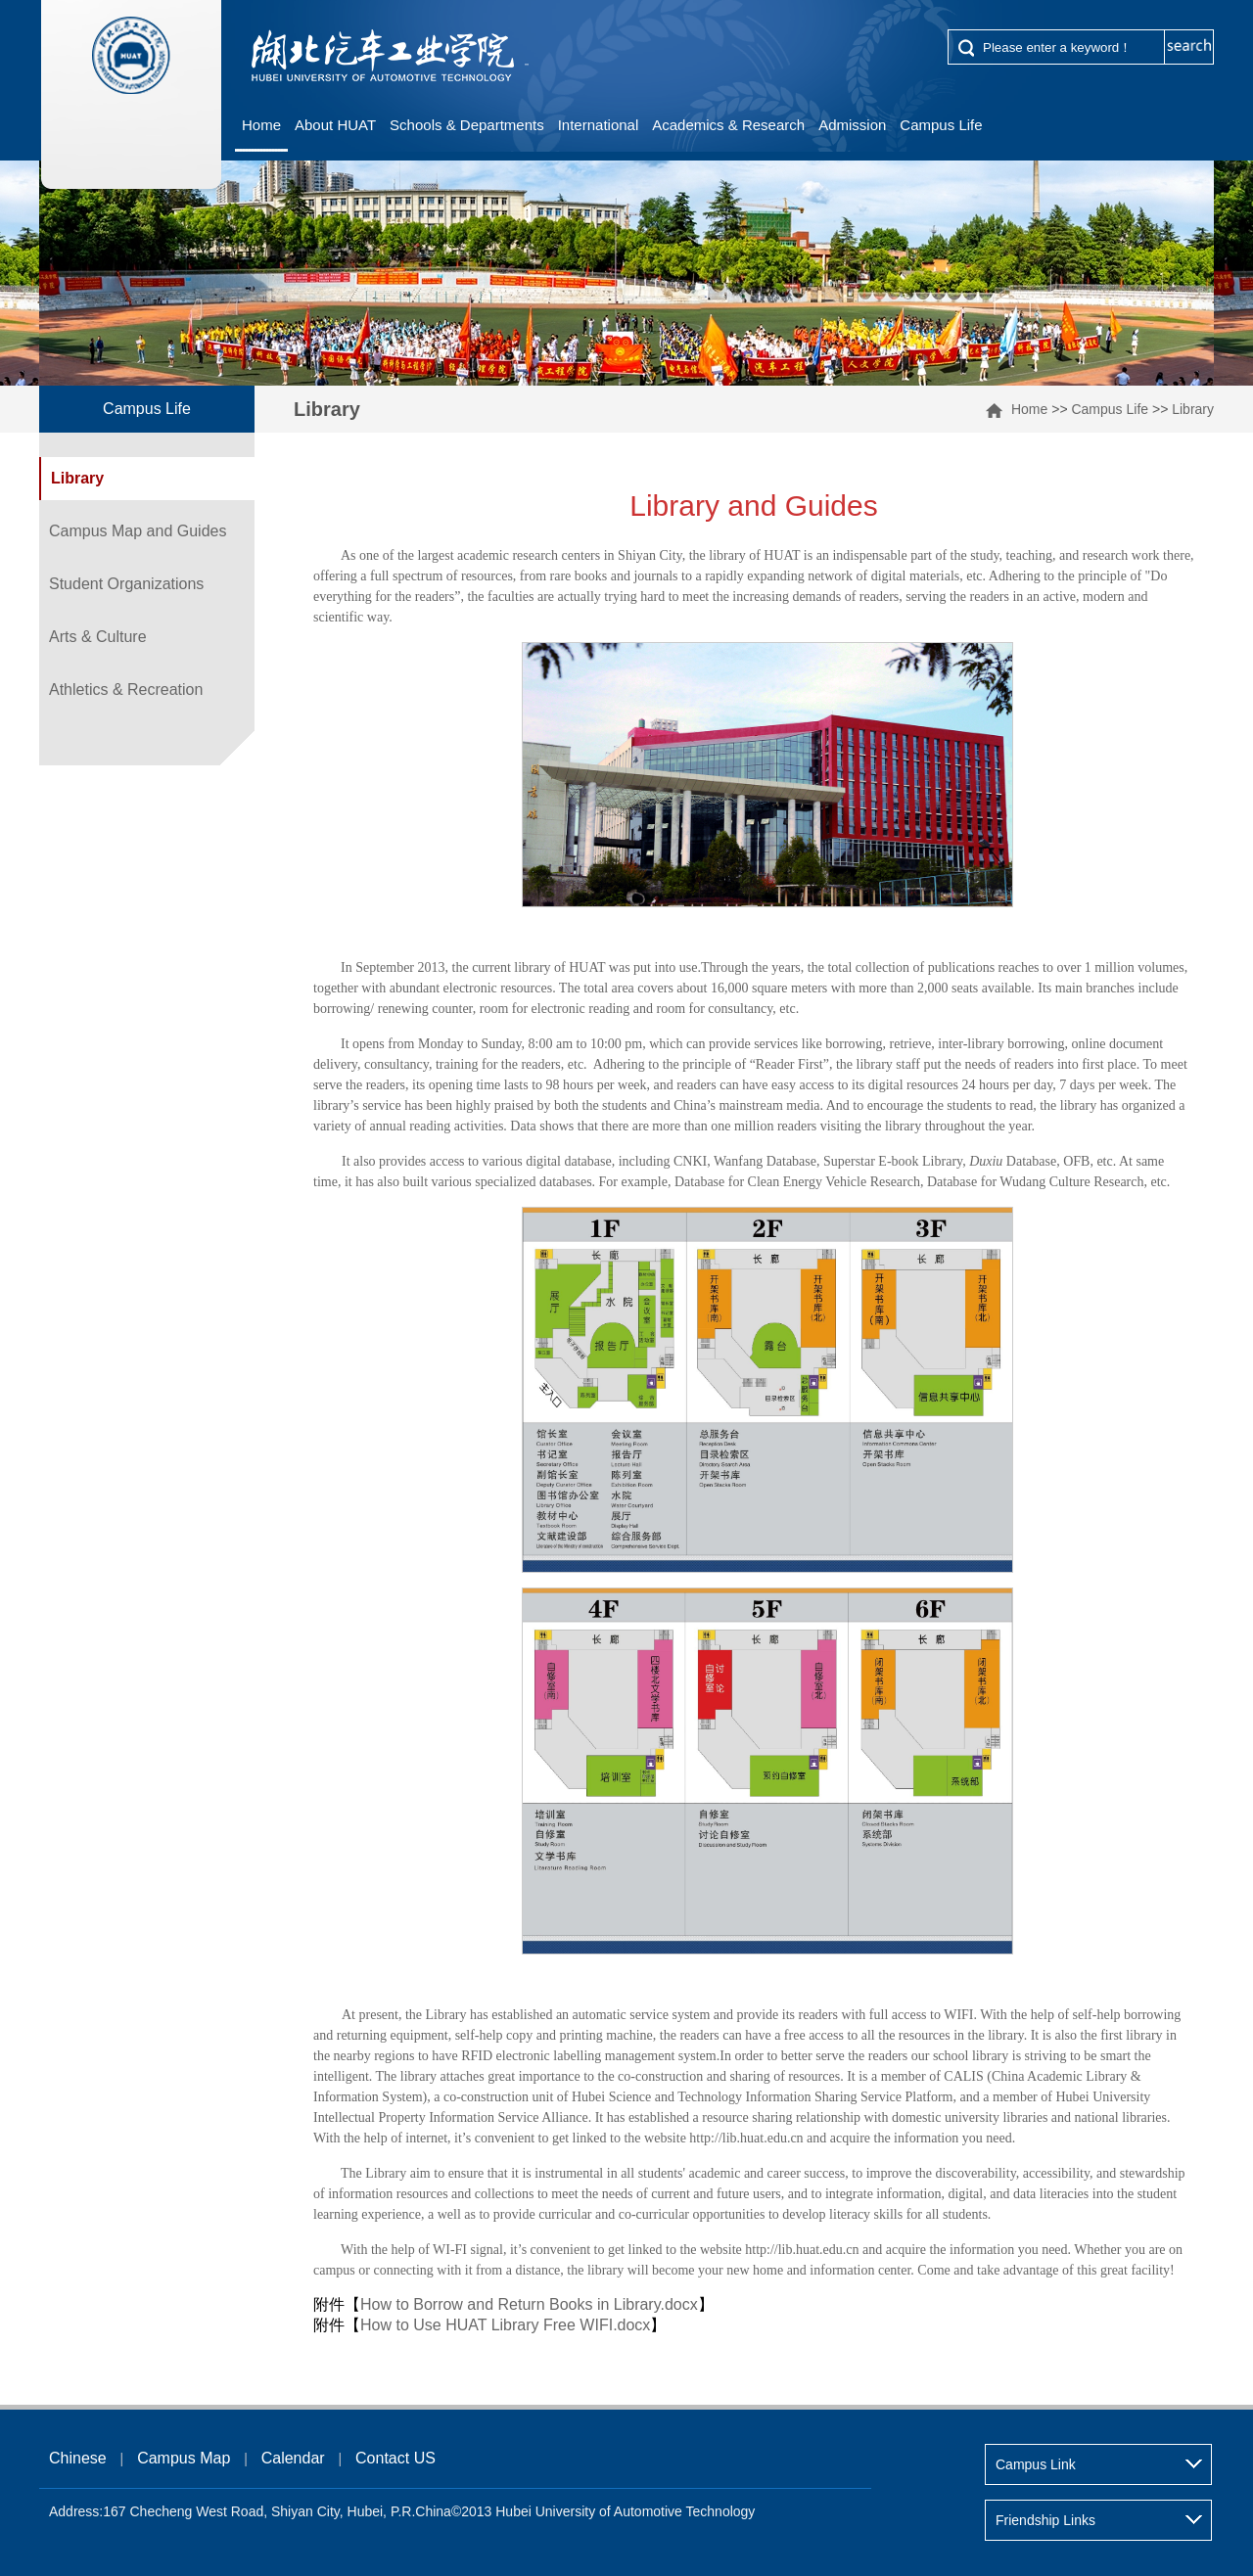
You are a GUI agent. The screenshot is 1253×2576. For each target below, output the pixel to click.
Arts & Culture (98, 636)
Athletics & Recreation (126, 689)
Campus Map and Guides (137, 531)
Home (261, 124)
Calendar (293, 2458)
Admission (852, 124)
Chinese (78, 2458)
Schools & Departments (467, 124)
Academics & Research (728, 124)
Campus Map (183, 2458)
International (598, 124)
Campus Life (941, 124)
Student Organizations (126, 583)
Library (1193, 409)
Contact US (395, 2458)
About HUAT (335, 124)
